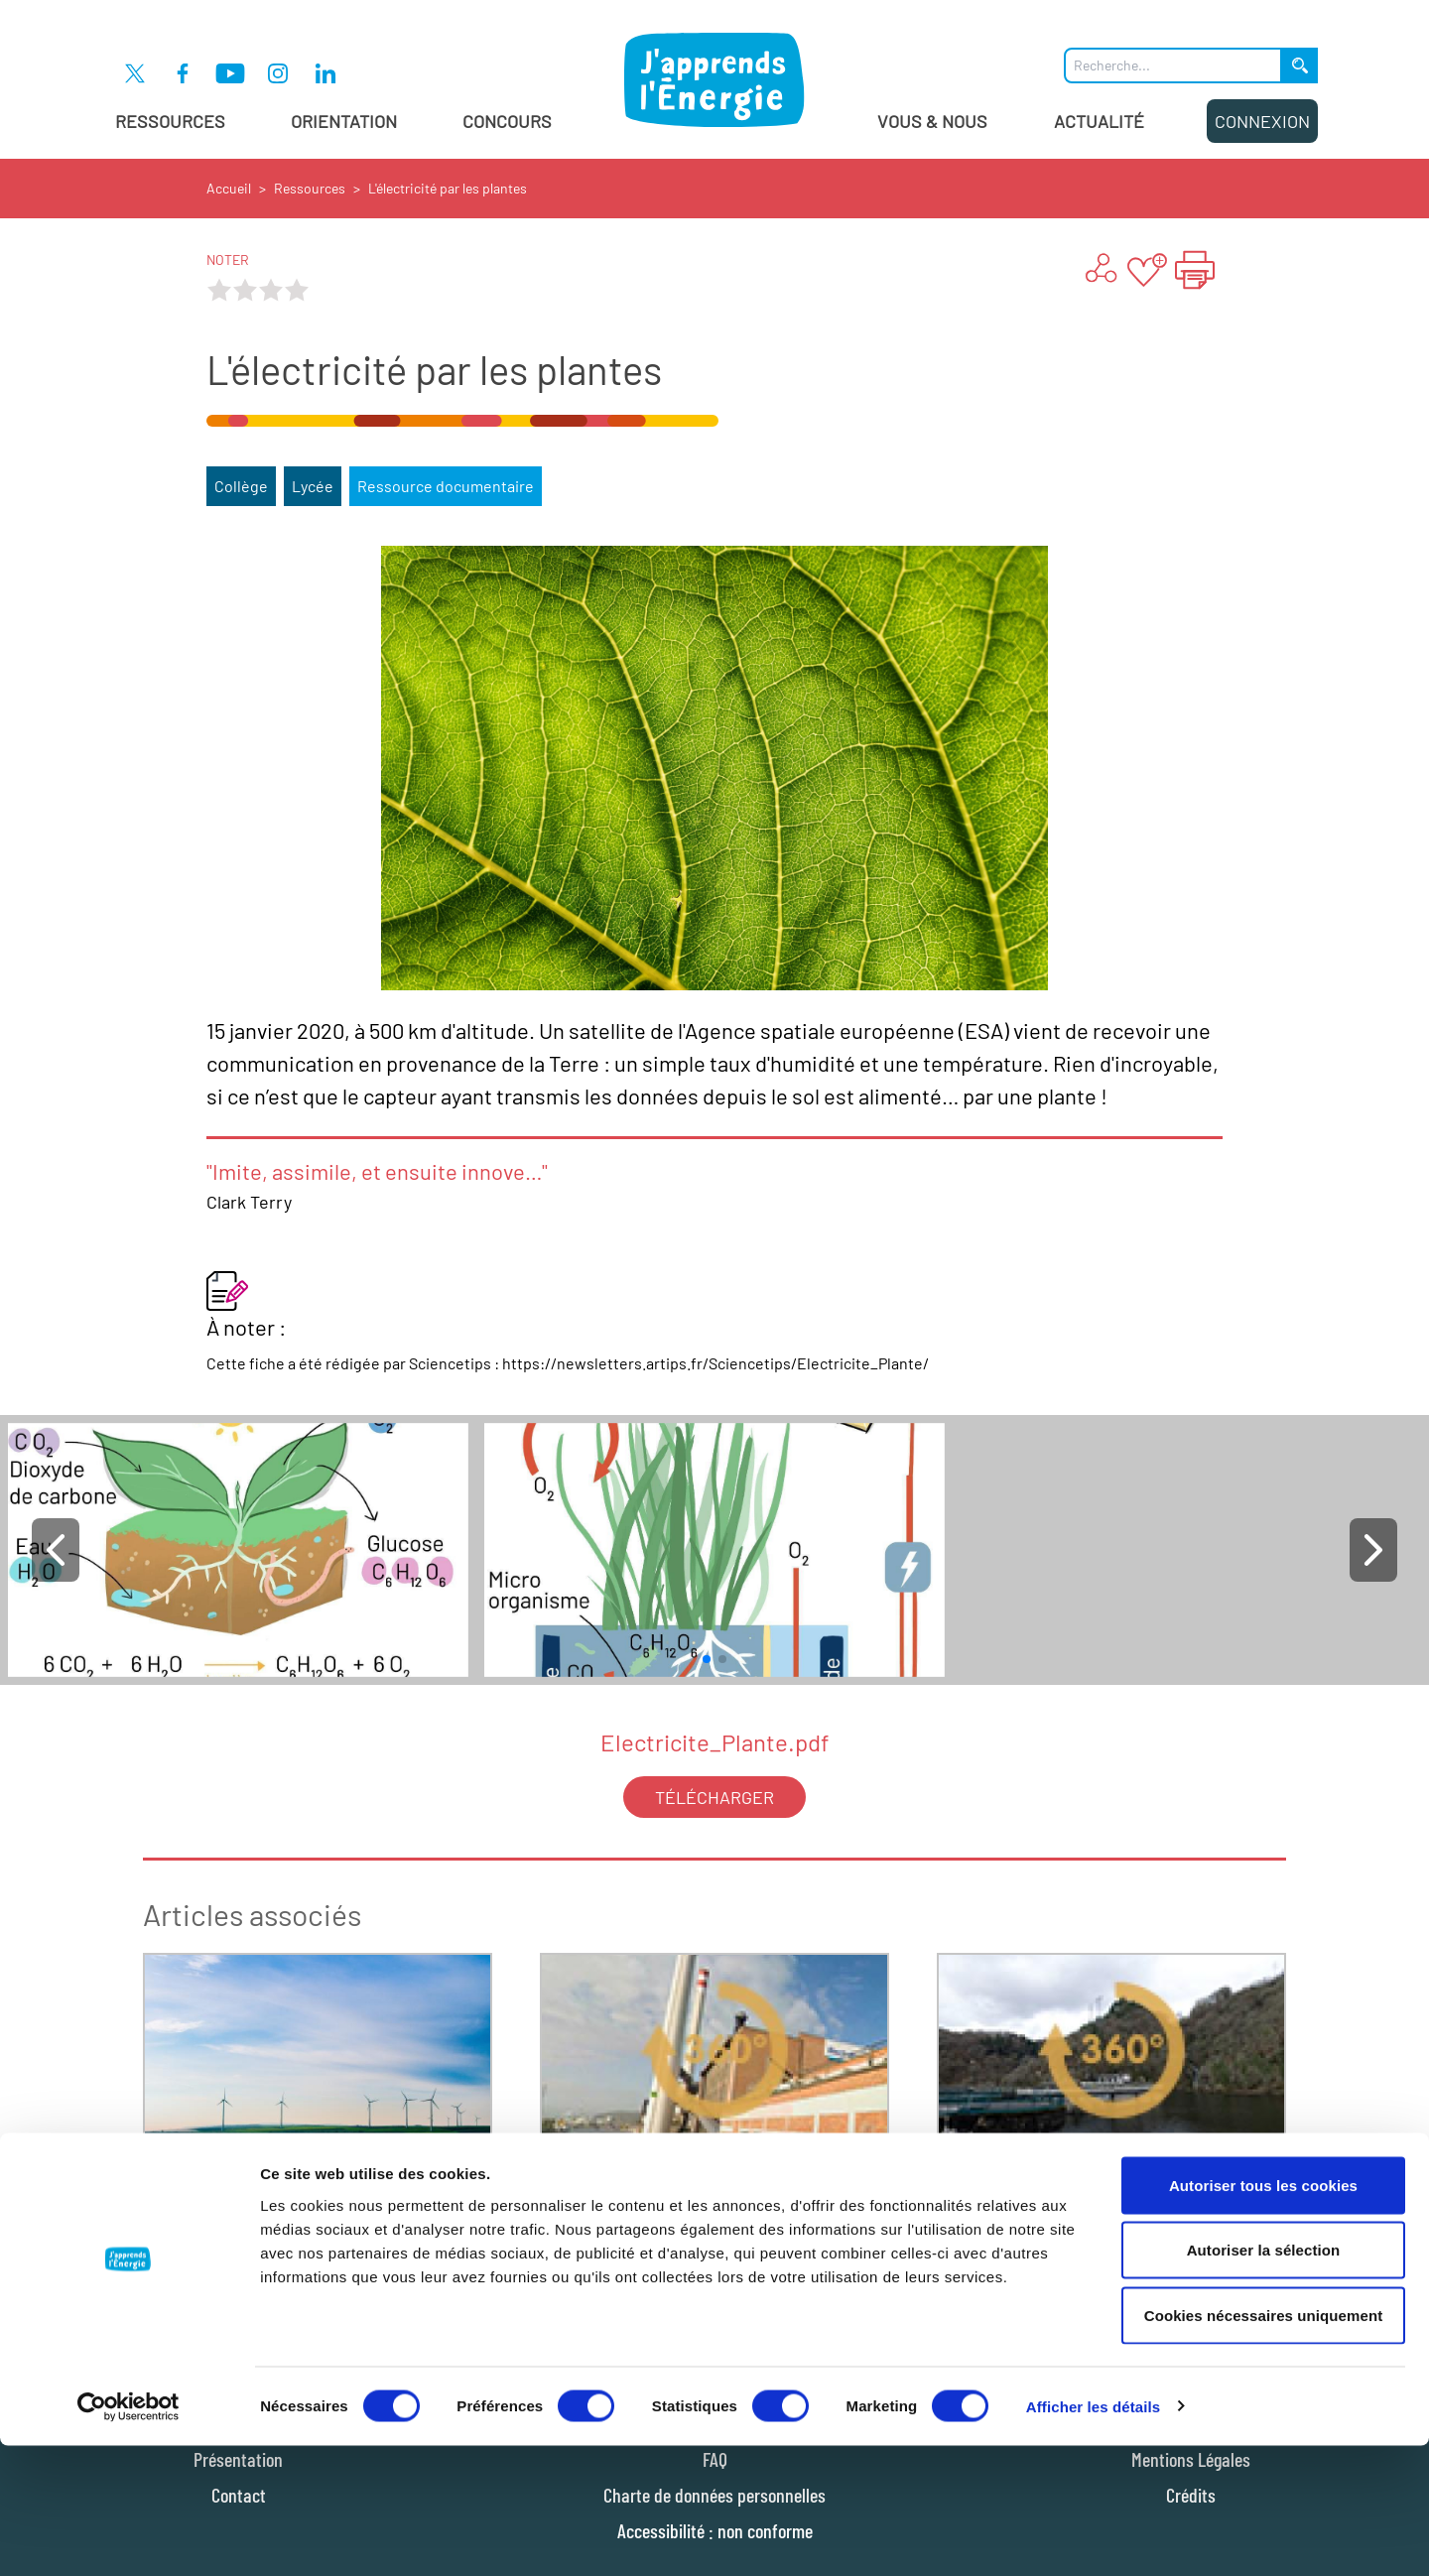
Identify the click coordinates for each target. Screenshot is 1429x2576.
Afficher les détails (1093, 2536)
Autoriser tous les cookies (1263, 2315)
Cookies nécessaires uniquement (1263, 2445)
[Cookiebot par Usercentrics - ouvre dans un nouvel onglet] (128, 2537)
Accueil (228, 188)
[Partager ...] (1099, 270)
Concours (507, 121)
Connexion (1262, 121)
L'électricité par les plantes (447, 188)
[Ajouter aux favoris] (1147, 270)
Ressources (170, 121)
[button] (55, 1550)
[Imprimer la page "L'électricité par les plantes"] (1195, 270)
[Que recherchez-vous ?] (1173, 65)
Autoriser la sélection (1264, 2381)
